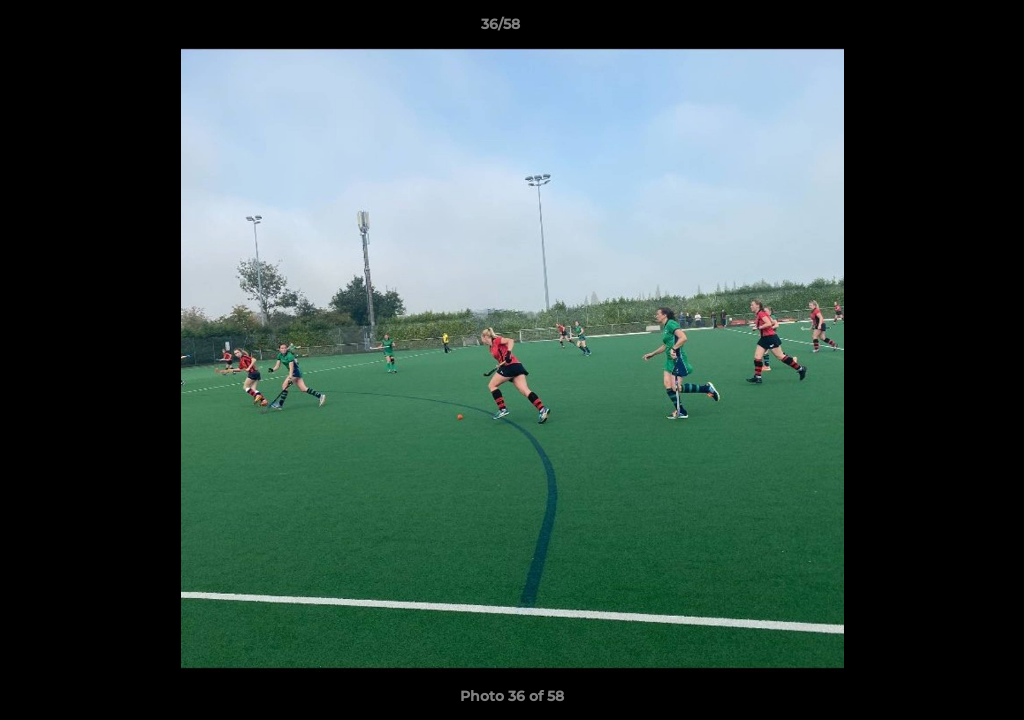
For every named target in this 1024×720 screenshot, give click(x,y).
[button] (940, 29)
